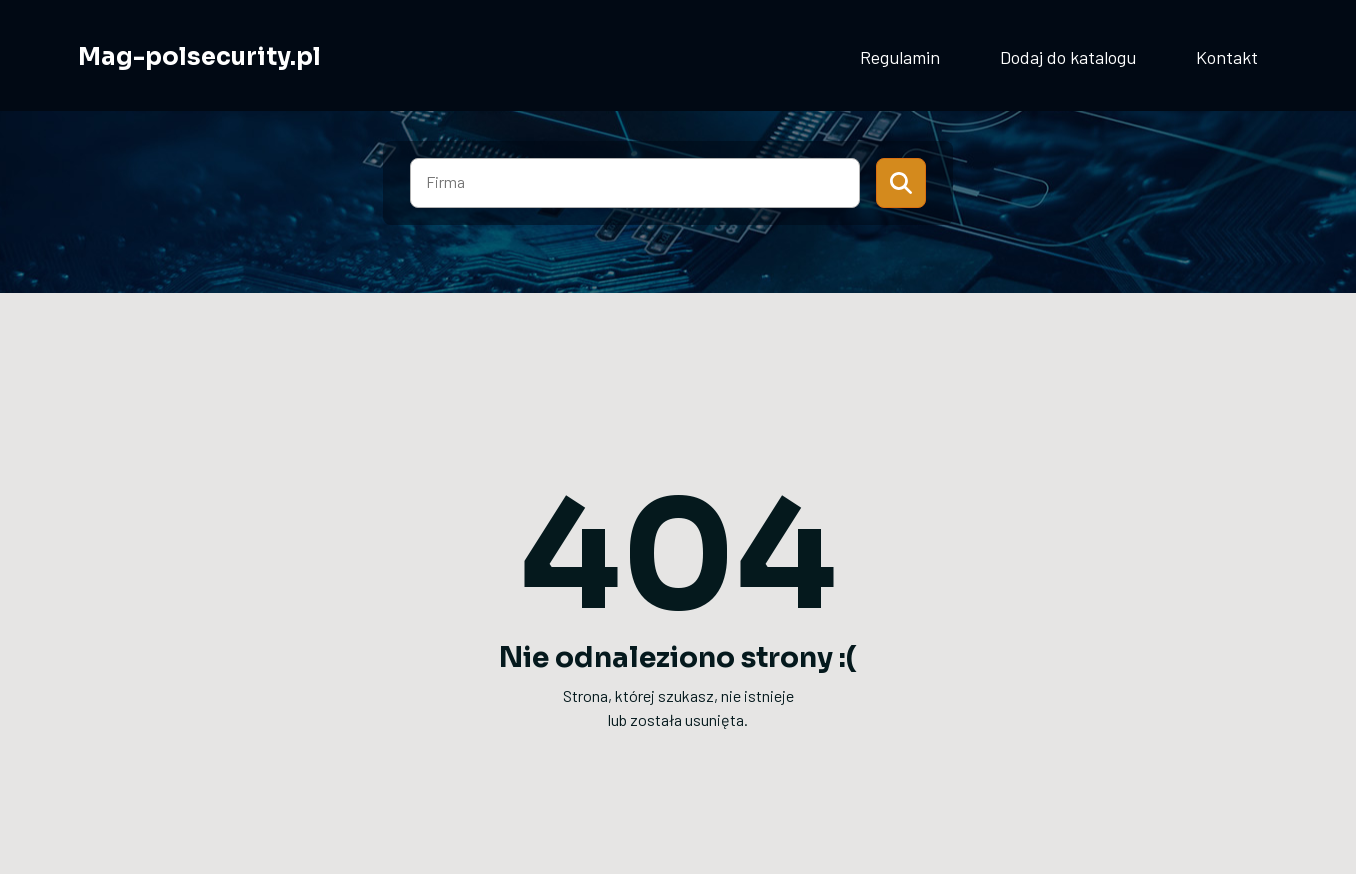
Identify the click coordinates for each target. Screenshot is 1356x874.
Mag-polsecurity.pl (199, 57)
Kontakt (1227, 57)
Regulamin (900, 57)
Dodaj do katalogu (1068, 57)
